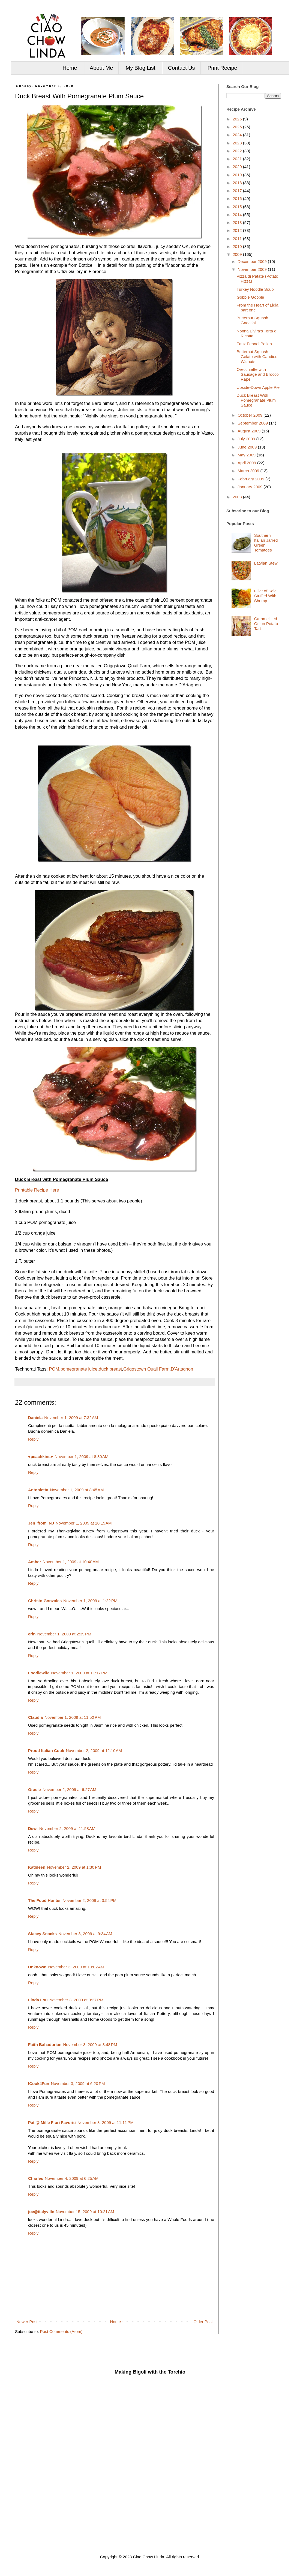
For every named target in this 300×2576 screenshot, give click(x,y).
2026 (238, 119)
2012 (238, 230)
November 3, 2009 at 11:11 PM (105, 2122)
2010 (238, 246)
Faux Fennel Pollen (254, 343)
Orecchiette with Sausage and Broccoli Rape (259, 374)
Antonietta (38, 1489)
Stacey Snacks (42, 1933)
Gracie (34, 1789)
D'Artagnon (182, 1368)
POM (54, 1368)
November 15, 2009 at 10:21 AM (85, 2211)
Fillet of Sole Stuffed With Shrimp (265, 596)
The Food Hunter (44, 1900)
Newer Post (27, 2321)
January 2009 (250, 486)
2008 (238, 497)
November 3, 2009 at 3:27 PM (76, 2000)
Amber (34, 1561)
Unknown (37, 1967)
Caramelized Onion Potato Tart (266, 623)
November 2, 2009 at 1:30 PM (74, 1867)
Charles (35, 2178)
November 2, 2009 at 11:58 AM (67, 1828)
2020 (238, 166)
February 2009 (251, 479)
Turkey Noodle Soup (255, 289)
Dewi (33, 1828)
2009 (238, 254)
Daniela (35, 1417)
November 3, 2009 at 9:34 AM (85, 1933)
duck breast (110, 1368)
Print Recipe (222, 68)
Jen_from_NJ (41, 1523)
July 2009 (247, 439)
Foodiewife (38, 1673)
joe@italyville (41, 2211)
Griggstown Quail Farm (146, 1368)
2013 (238, 222)
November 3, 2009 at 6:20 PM (78, 2083)
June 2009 (248, 447)
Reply (33, 1439)
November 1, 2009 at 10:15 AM (84, 1523)
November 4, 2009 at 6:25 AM (71, 2178)
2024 (238, 134)
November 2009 (253, 269)
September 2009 (253, 423)
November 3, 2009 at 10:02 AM (76, 1967)
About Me (101, 68)
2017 (238, 190)
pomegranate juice (79, 1368)
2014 (238, 214)
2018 (238, 182)
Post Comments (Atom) (61, 2331)
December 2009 (253, 261)
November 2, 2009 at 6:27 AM (69, 1789)
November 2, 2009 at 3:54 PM (89, 1900)
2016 (238, 198)
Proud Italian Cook (46, 1750)
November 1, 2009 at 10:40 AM (71, 1561)
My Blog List (140, 68)
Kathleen (36, 1867)
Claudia (35, 1717)
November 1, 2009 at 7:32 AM (71, 1417)
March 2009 (249, 470)
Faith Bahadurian (45, 2044)
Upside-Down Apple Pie (258, 387)
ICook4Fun (38, 2083)
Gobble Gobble (250, 297)
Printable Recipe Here (37, 1189)
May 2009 (247, 455)
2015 (238, 206)
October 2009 (250, 415)
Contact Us (181, 68)
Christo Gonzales (45, 1600)
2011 (238, 238)
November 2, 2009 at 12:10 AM (94, 1750)
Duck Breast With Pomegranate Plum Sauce (256, 400)
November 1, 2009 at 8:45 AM (77, 1489)
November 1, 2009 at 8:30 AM (81, 1456)
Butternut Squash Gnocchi (252, 320)
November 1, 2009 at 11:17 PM (79, 1673)
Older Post (203, 2321)
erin (32, 1634)
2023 (238, 143)
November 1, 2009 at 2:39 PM (64, 1634)
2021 (238, 158)
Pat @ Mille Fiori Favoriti (52, 2122)
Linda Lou (38, 2000)
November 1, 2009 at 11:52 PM (72, 1717)
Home (69, 68)
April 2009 (247, 462)
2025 (238, 127)
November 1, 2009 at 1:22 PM (90, 1600)
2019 (238, 174)
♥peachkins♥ (40, 1456)
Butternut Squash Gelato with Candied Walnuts (257, 356)
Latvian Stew (266, 563)
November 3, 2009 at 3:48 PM (90, 2044)
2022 (238, 151)
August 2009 (250, 431)
